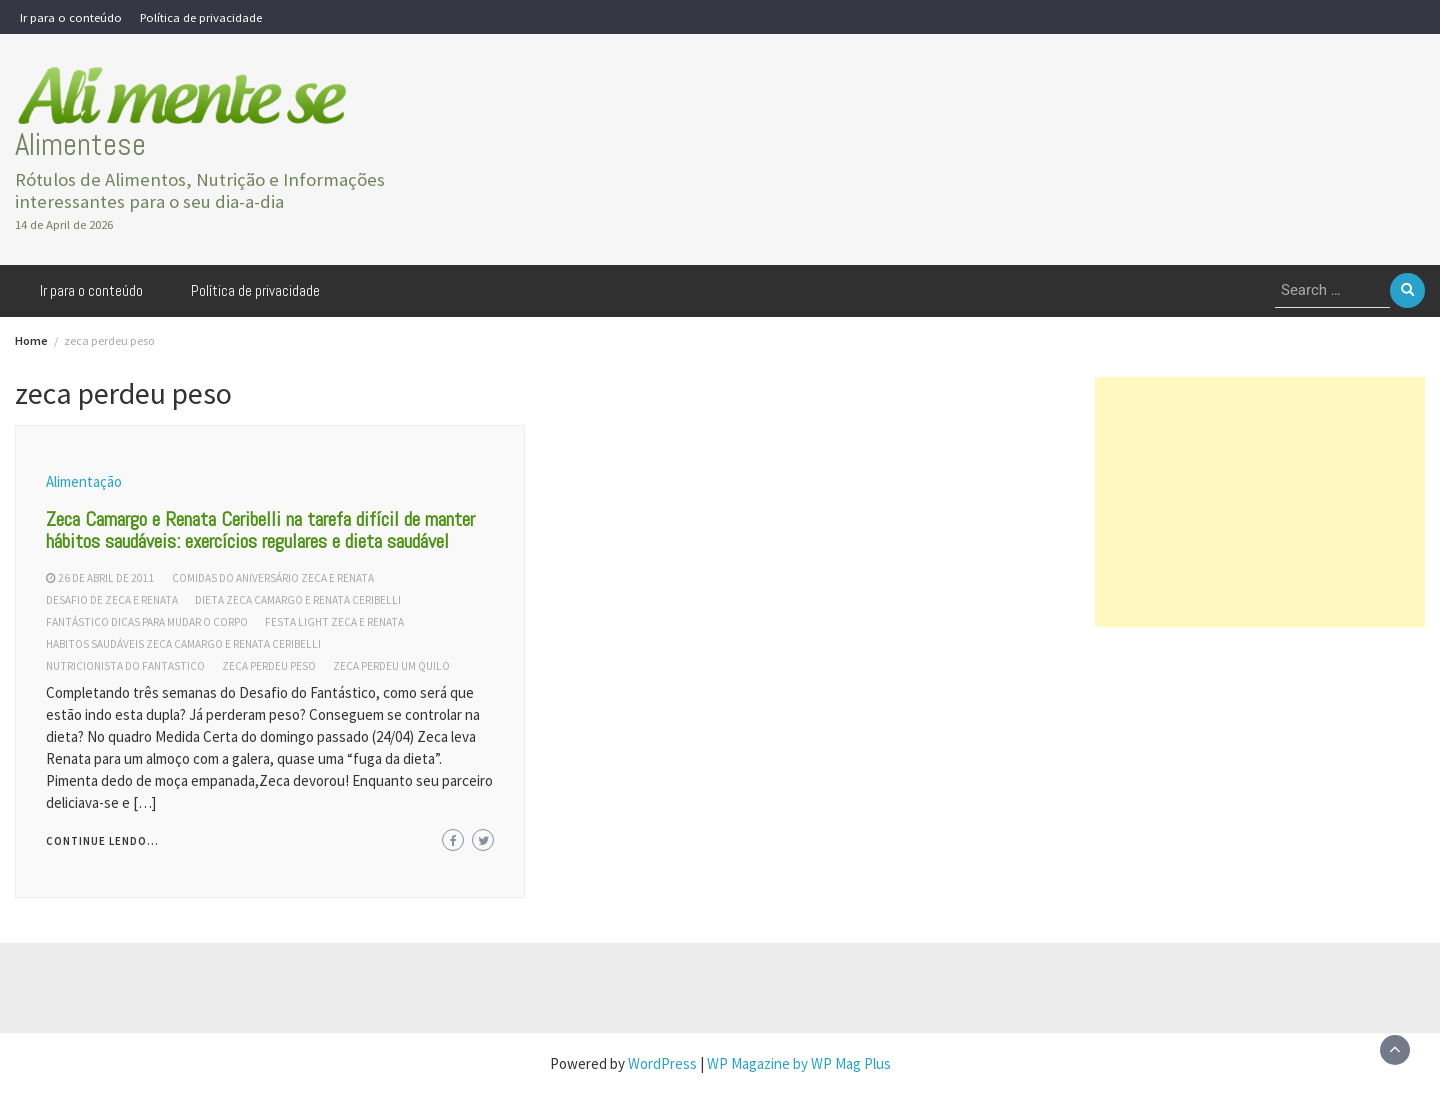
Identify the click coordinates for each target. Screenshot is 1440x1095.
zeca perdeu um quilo (391, 666)
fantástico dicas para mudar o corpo (147, 622)
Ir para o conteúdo (71, 17)
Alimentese (80, 144)
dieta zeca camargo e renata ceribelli (298, 600)
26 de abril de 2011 (106, 578)
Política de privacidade (201, 17)
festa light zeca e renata (334, 622)
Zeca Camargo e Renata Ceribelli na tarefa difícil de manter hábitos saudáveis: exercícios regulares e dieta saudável (260, 530)
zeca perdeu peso (269, 666)
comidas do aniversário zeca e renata (273, 578)
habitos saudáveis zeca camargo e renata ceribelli (183, 644)
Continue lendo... (102, 841)
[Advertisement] (1260, 502)
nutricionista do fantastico (125, 666)
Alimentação (84, 481)
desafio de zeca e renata (112, 600)
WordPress (662, 1063)
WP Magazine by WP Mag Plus (799, 1063)
